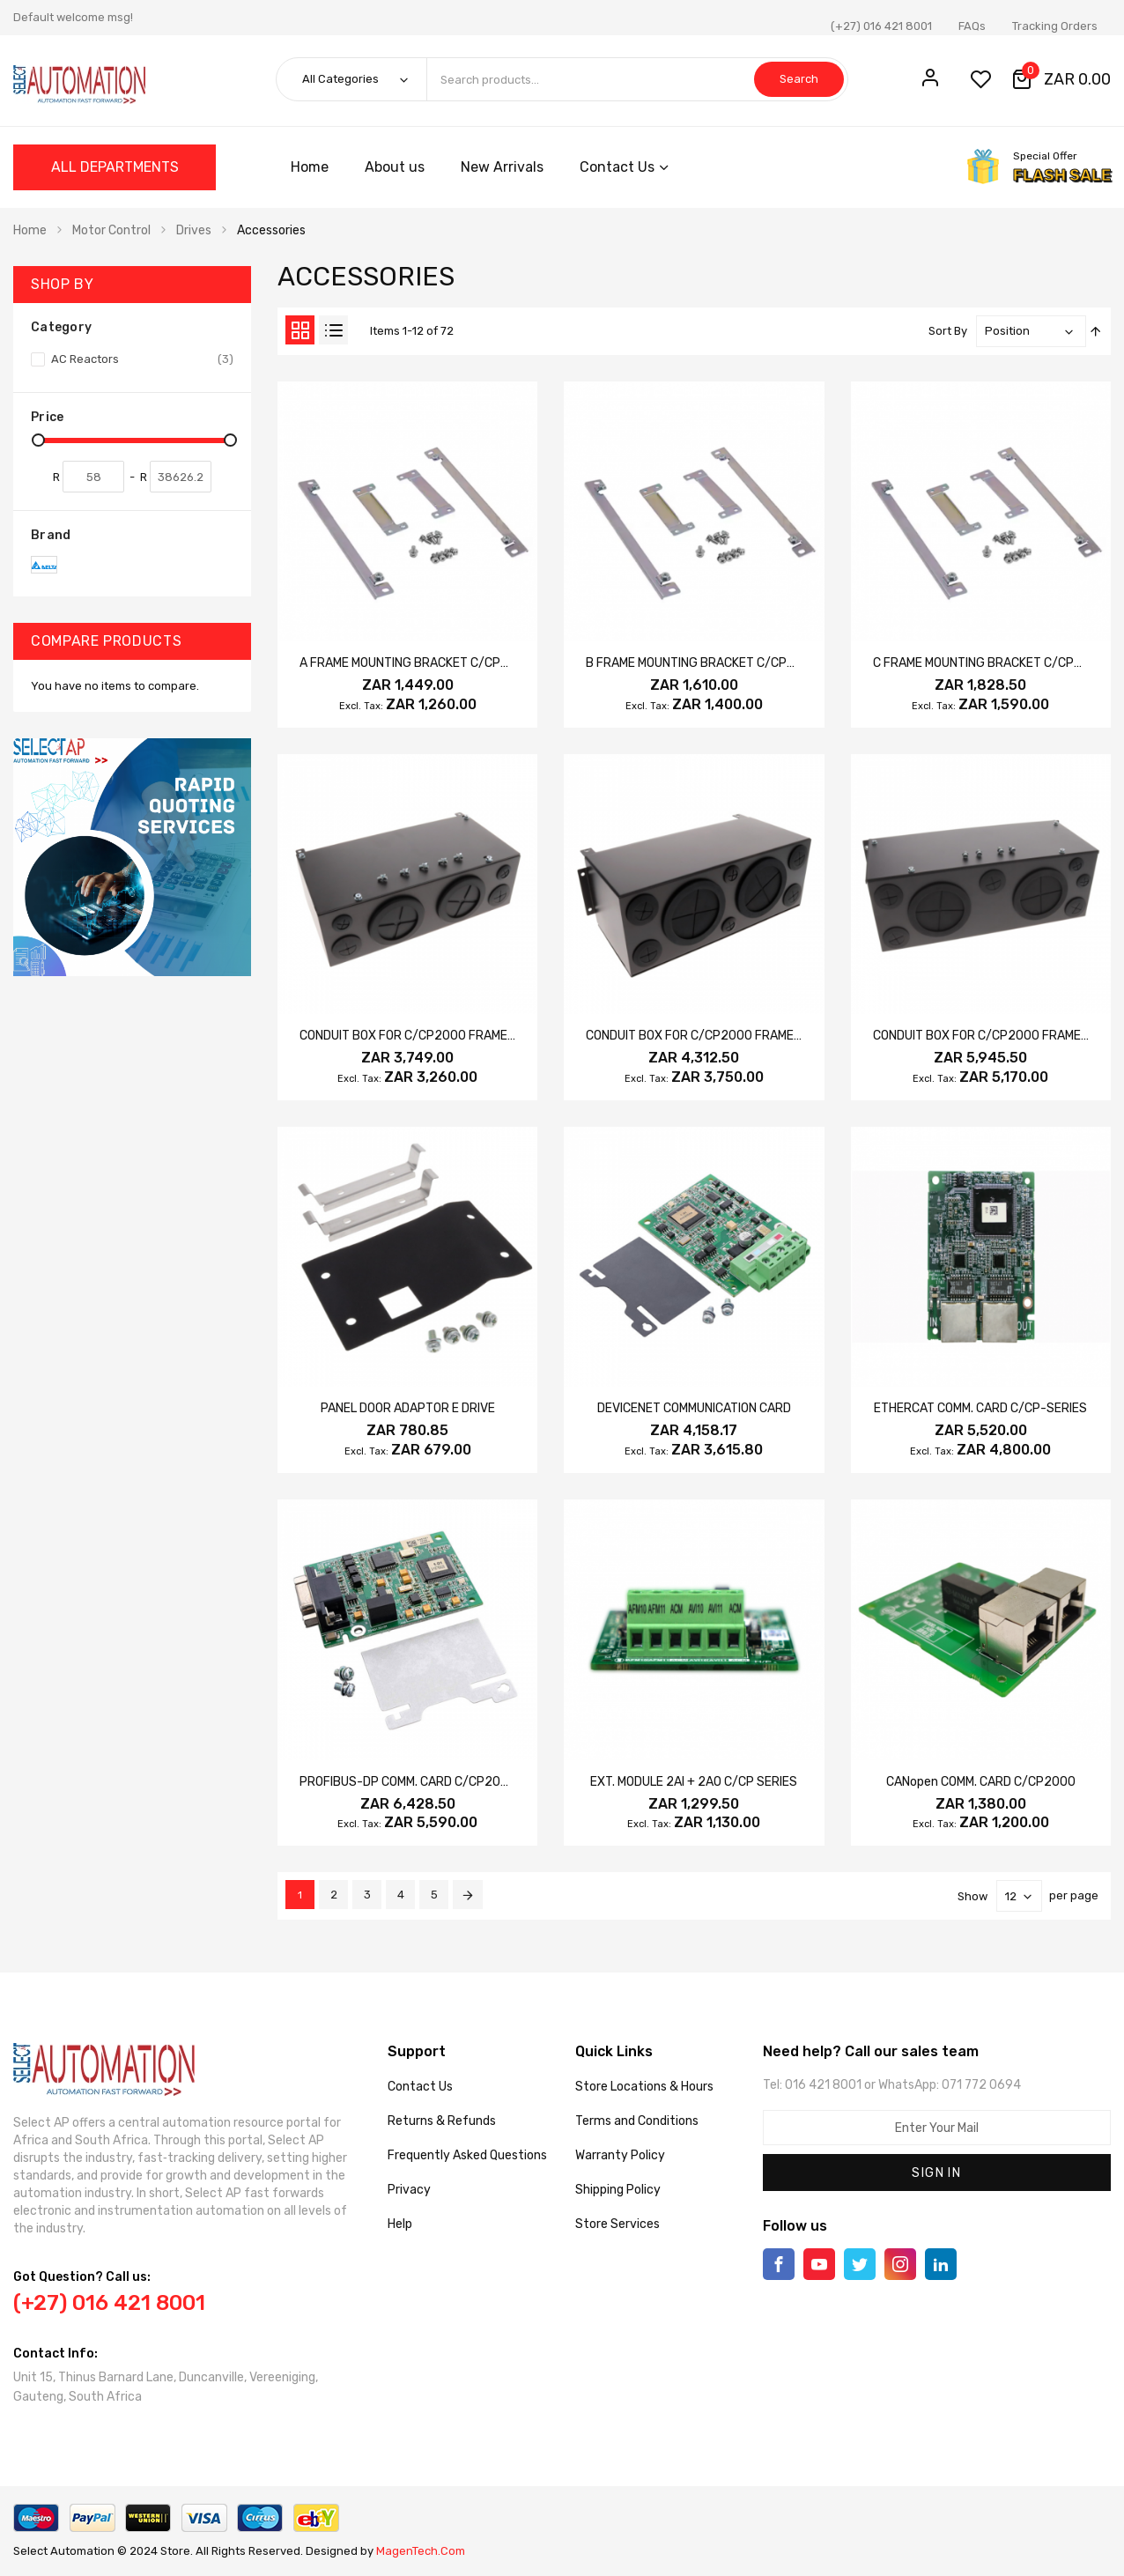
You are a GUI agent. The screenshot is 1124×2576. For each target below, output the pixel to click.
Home (30, 230)
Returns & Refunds (442, 2120)
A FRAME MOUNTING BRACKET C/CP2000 (415, 662)
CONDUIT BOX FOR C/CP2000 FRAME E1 (697, 1035)
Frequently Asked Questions (467, 2155)
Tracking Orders (1055, 26)
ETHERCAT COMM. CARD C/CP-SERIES (980, 1408)
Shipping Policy (618, 2189)
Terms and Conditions (637, 2120)
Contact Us (420, 2086)
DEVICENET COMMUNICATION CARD (694, 1408)
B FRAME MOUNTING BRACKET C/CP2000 (702, 662)
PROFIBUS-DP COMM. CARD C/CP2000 (407, 1781)
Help (400, 2224)
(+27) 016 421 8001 (881, 26)
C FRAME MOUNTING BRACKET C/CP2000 (989, 662)
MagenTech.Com (420, 2550)
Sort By (947, 330)
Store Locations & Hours (644, 2086)
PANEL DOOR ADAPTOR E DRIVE (408, 1408)
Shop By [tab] (62, 284)
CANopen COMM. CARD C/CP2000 (981, 1781)
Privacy (409, 2189)
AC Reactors (140, 359)
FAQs (972, 26)
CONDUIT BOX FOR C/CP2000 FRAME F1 (984, 1035)
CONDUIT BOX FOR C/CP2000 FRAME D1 (411, 1035)
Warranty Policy (620, 2155)
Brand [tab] (50, 535)
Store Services (617, 2224)
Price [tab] (47, 417)
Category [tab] (61, 327)
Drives (193, 230)
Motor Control (111, 230)
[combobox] (637, 79)
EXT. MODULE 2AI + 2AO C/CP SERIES (693, 1781)
